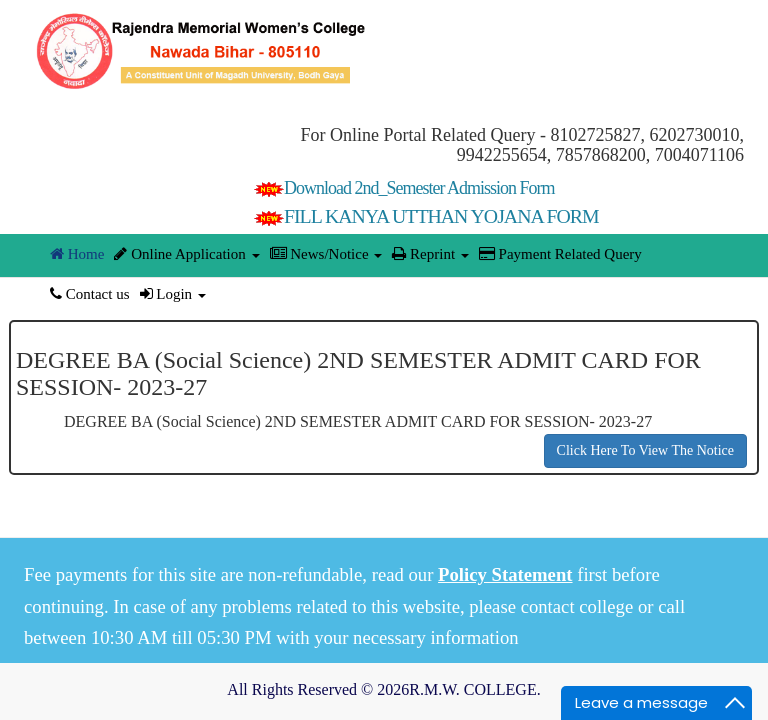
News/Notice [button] (326, 254)
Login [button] (173, 294)
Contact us (90, 294)
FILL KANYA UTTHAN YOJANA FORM (426, 216)
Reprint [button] (430, 254)
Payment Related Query (560, 254)
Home (77, 254)
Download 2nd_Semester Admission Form (404, 188)
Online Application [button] (186, 254)
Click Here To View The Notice (645, 450)
